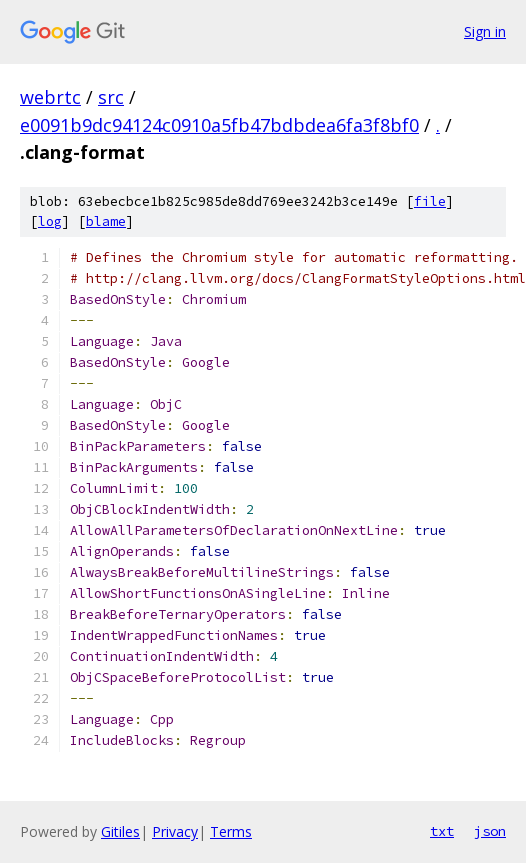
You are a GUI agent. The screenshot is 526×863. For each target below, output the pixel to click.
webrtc (50, 97)
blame (106, 221)
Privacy (175, 831)
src (111, 97)
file (430, 201)
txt (442, 831)
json (490, 831)
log (50, 221)
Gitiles (120, 831)
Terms (231, 831)
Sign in (485, 31)
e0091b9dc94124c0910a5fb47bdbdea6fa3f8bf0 (219, 125)
